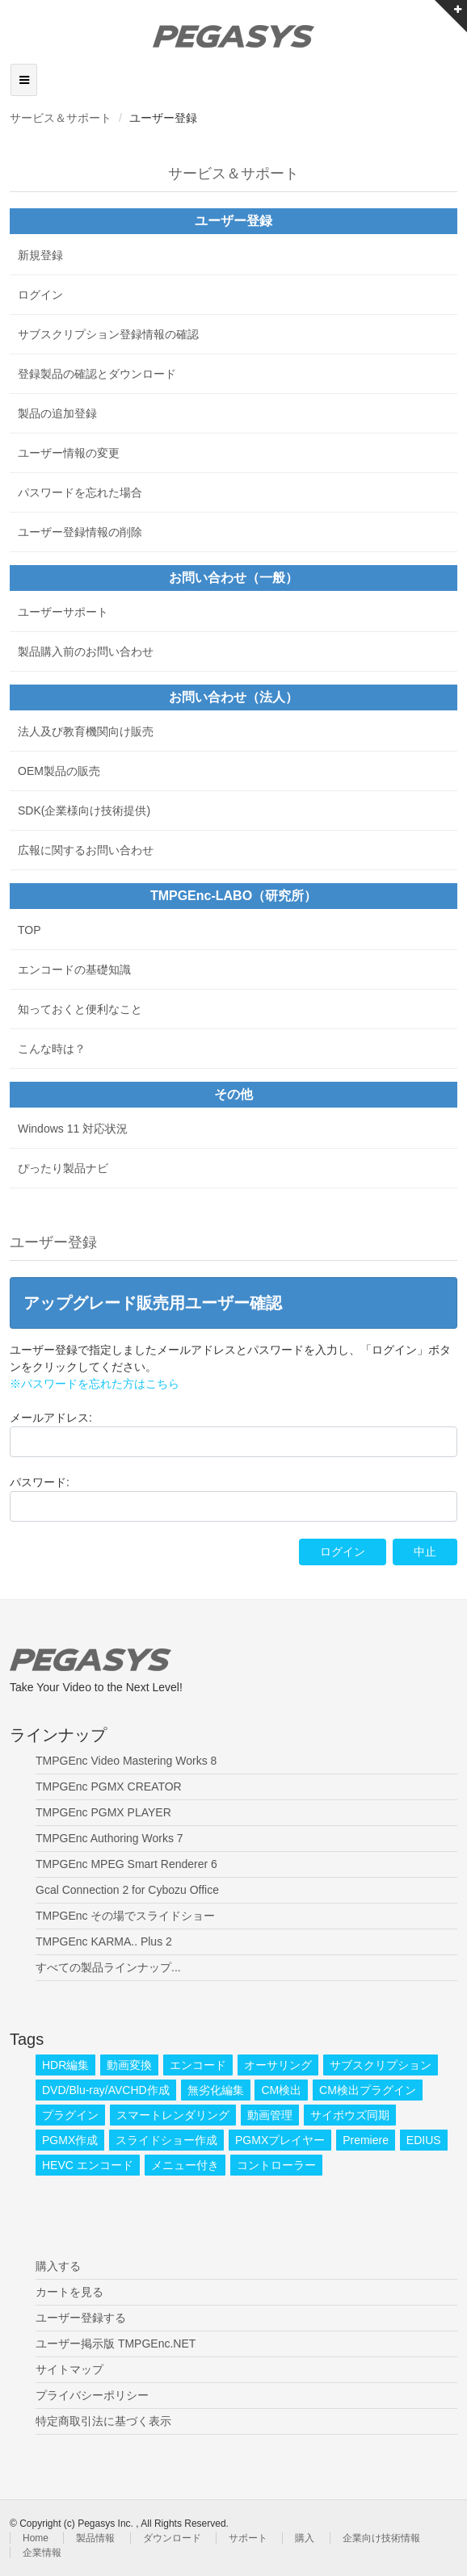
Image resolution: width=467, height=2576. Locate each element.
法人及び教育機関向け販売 (86, 731)
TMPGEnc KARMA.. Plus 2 (104, 1941)
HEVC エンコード (87, 2165)
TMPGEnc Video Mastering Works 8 (126, 1760)
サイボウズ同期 (349, 2115)
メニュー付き (185, 2165)
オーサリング (278, 2065)
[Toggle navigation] (24, 80)
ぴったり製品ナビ (63, 1168)
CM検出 (281, 2090)
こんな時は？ (52, 1048)
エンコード (198, 2065)
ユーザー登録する (81, 2317)
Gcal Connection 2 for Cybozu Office (127, 1889)
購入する (58, 2266)
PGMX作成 (70, 2140)
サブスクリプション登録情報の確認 (108, 334)
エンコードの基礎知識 (74, 969)
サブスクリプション (380, 2065)
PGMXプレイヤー (280, 2140)
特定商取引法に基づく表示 (103, 2421)
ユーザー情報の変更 (69, 452)
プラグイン (70, 2115)
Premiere (366, 2140)
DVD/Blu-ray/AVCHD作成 (106, 2090)
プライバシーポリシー (92, 2395)
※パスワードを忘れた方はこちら (94, 1383)
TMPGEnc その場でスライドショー (125, 1915)
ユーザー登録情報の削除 (80, 532)
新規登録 (40, 255)
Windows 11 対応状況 (73, 1128)
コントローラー (276, 2165)
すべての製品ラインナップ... (108, 1967)
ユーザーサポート (63, 611)
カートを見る (69, 2291)
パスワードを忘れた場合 (80, 492)
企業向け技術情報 (381, 2538)
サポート (248, 2538)
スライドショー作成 (166, 2140)
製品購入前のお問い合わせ (86, 651)
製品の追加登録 (57, 413)
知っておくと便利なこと (80, 1009)
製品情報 (95, 2538)
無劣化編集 (215, 2090)
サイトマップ (69, 2369)
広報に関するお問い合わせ (86, 850)
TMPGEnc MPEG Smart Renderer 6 (126, 1864)
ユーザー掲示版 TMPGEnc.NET (116, 2343)
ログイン (40, 294)
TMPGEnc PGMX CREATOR (109, 1786)
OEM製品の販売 (59, 770)
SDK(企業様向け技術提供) (84, 810)
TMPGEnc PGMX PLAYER (103, 1812)
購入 (304, 2538)
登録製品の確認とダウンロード (97, 373)
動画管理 (269, 2115)
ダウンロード (172, 2538)
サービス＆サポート (60, 117)
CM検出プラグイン (367, 2090)
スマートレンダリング (172, 2115)
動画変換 (129, 2065)
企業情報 (42, 2552)
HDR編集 (65, 2065)
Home (35, 2538)
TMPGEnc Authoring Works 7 (109, 1838)
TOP (29, 930)
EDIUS (423, 2140)
